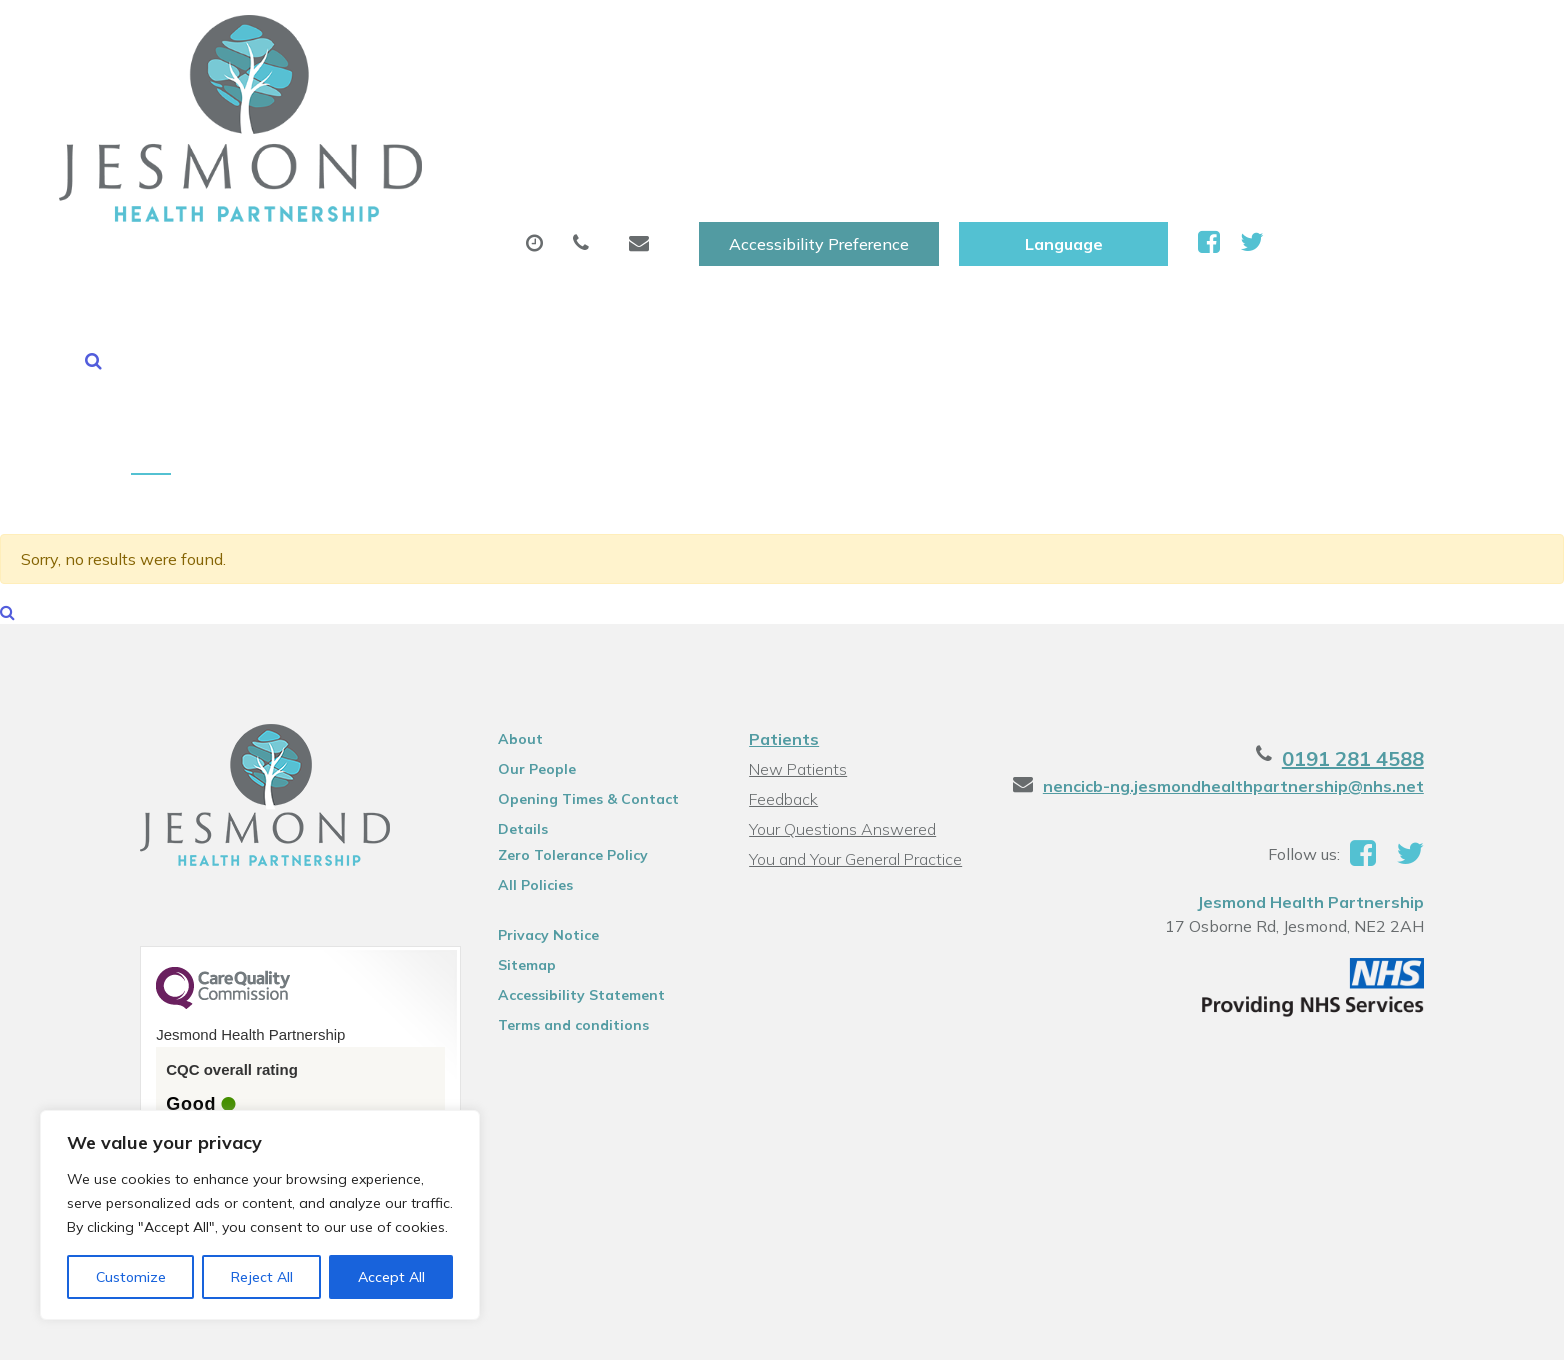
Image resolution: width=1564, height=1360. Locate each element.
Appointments (538, 99)
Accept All (391, 1277)
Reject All (262, 1277)
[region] (260, 1215)
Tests (1042, 99)
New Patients (1181, 99)
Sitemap (523, 771)
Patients (784, 545)
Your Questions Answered (842, 635)
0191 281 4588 (1362, 564)
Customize (131, 1277)
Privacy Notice (544, 741)
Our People (533, 575)
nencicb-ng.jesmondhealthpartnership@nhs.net (1242, 592)
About (368, 99)
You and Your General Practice (855, 665)
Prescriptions (723, 99)
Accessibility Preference (1060, 37)
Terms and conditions (569, 831)
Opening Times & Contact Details (584, 608)
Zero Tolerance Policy (569, 661)
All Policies (531, 691)
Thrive (1413, 1329)
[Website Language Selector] (1304, 37)
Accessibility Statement (577, 801)
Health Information (1385, 99)
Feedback (783, 605)
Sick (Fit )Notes (898, 99)
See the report (216, 981)
